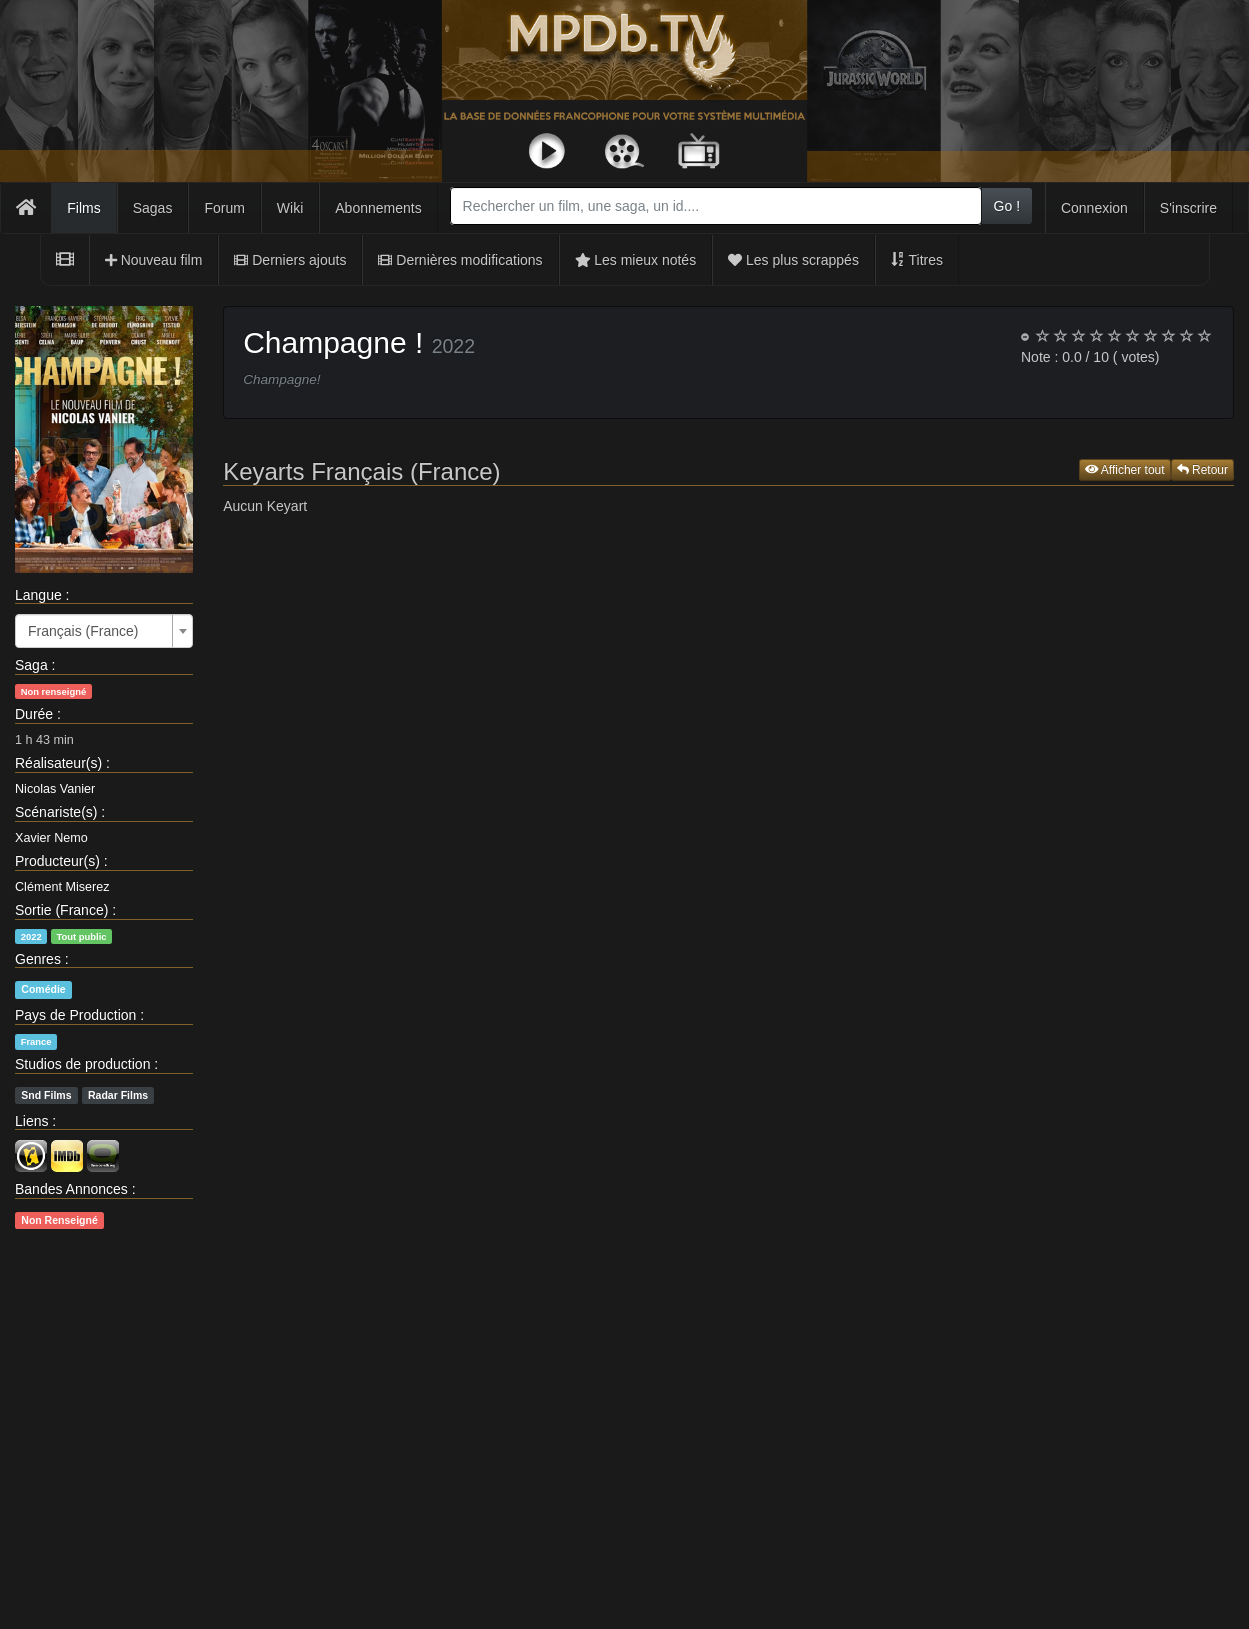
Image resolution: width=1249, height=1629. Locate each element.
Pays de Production (75, 1015)
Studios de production (82, 1064)
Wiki (290, 208)
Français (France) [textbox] (83, 631)
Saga (31, 665)
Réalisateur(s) (58, 763)
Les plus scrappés (793, 260)
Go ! (1007, 206)
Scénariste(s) (56, 812)
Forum (224, 208)
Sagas (153, 208)
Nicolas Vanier (55, 789)
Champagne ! (333, 342)
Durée (34, 714)
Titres (917, 260)
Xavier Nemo (51, 838)
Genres (38, 959)
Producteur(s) (57, 861)
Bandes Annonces (71, 1189)
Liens (31, 1121)
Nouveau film (154, 260)
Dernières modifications (460, 260)
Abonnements (378, 208)
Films (83, 208)
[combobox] (716, 206)
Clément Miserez (62, 887)
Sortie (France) (61, 910)
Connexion (1094, 208)
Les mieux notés (636, 260)
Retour (1202, 470)
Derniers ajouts (290, 260)
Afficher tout (1125, 470)
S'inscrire (1188, 208)
